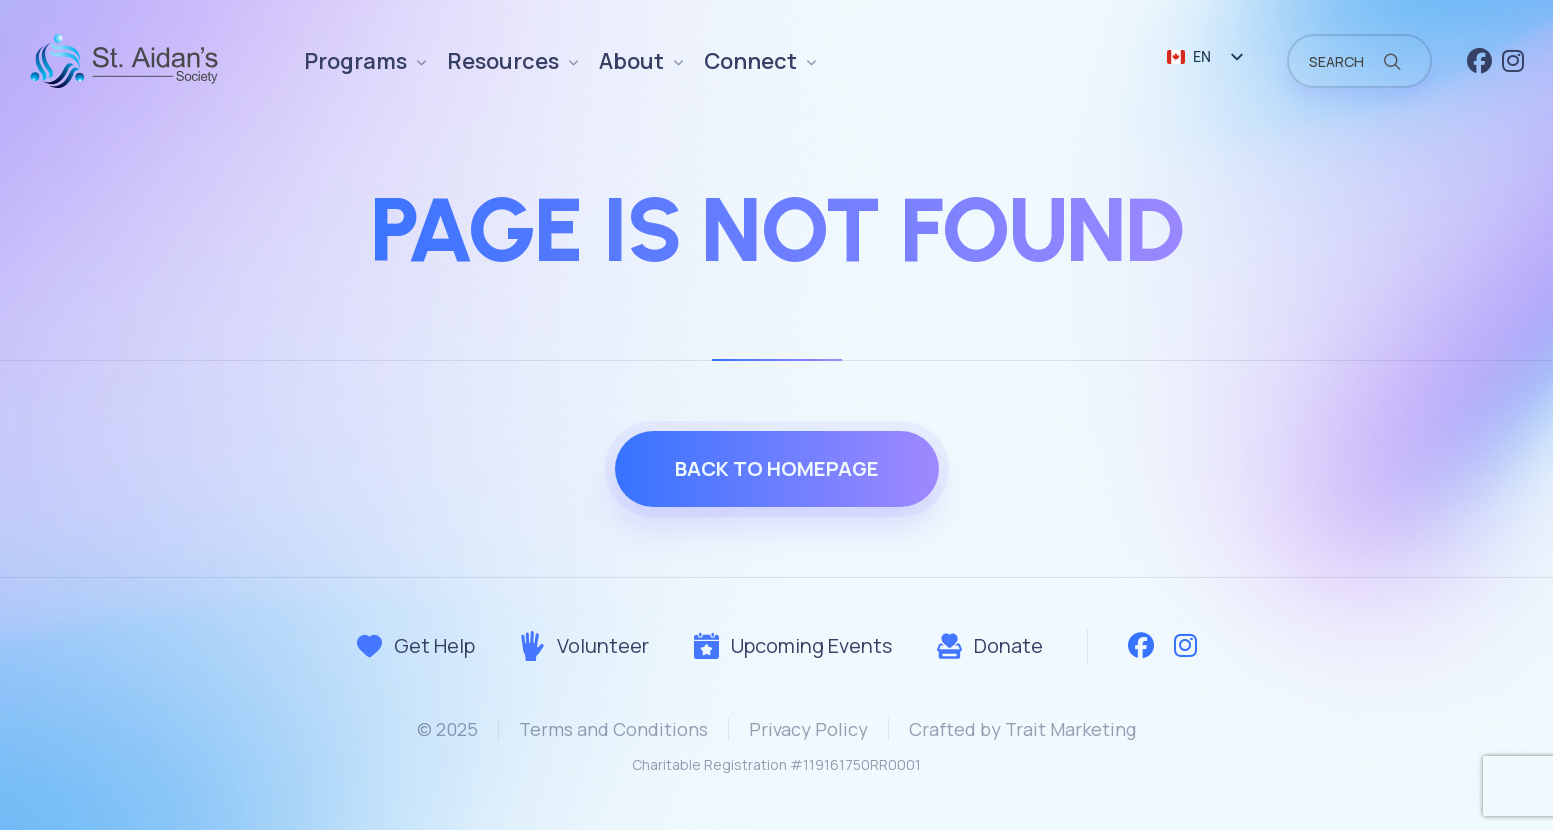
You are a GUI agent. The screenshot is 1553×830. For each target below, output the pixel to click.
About (631, 61)
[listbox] (1204, 57)
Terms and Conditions (613, 729)
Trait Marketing (1070, 729)
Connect (750, 61)
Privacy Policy (808, 729)
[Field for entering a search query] (1359, 61)
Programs (355, 61)
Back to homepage (777, 468)
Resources (503, 61)
